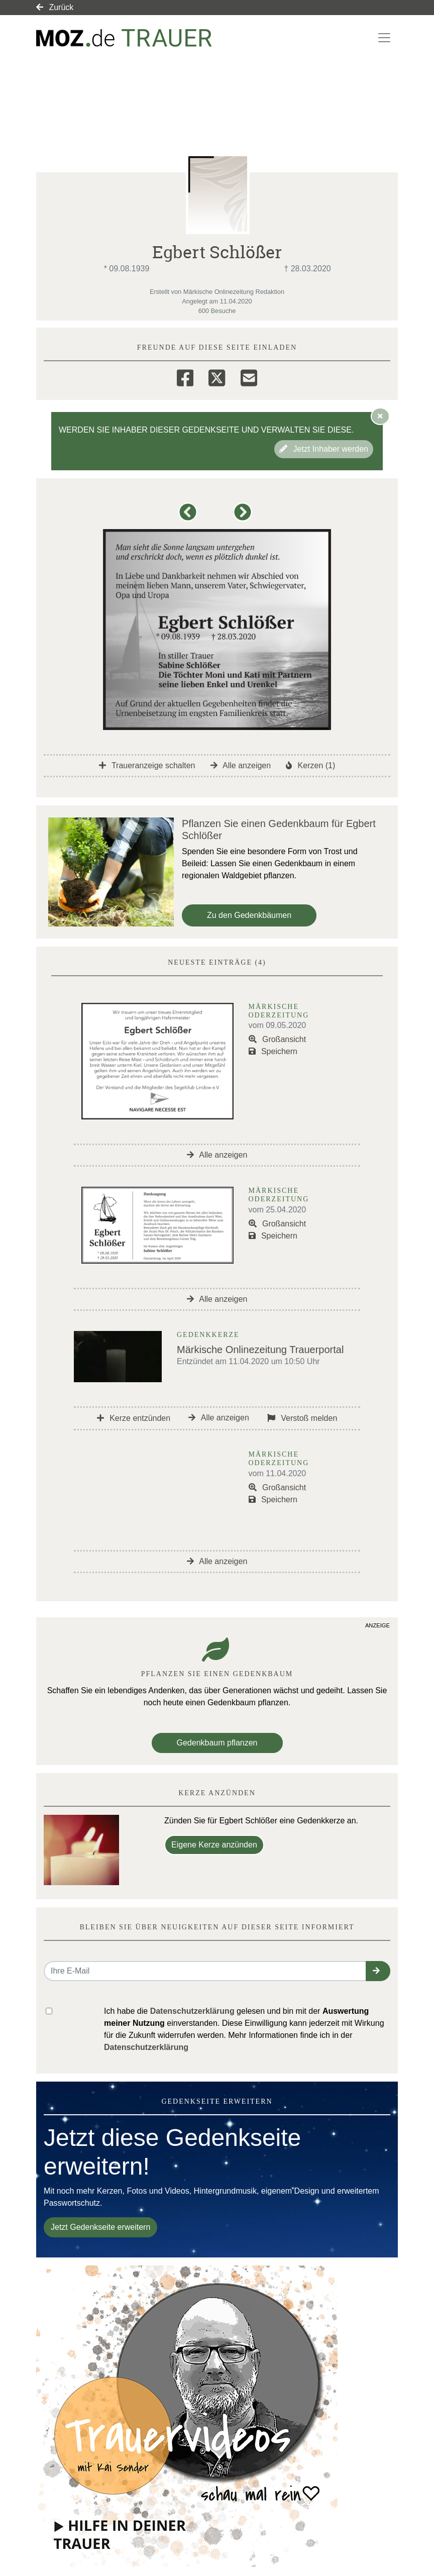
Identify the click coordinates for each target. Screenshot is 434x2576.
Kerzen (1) (310, 765)
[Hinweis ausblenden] (380, 416)
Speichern (273, 1051)
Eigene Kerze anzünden (214, 1844)
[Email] (249, 376)
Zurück (54, 7)
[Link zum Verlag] (124, 38)
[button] (189, 516)
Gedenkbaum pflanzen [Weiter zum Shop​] (217, 1742)
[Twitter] (216, 376)
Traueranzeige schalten (147, 765)
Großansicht (277, 1039)
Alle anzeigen (240, 765)
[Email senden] (205, 1971)
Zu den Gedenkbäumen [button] (249, 915)
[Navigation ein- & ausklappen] (384, 37)
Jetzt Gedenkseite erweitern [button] (100, 2227)
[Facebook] (185, 376)
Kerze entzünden (133, 1418)
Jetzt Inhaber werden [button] (323, 449)
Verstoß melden (302, 1418)
